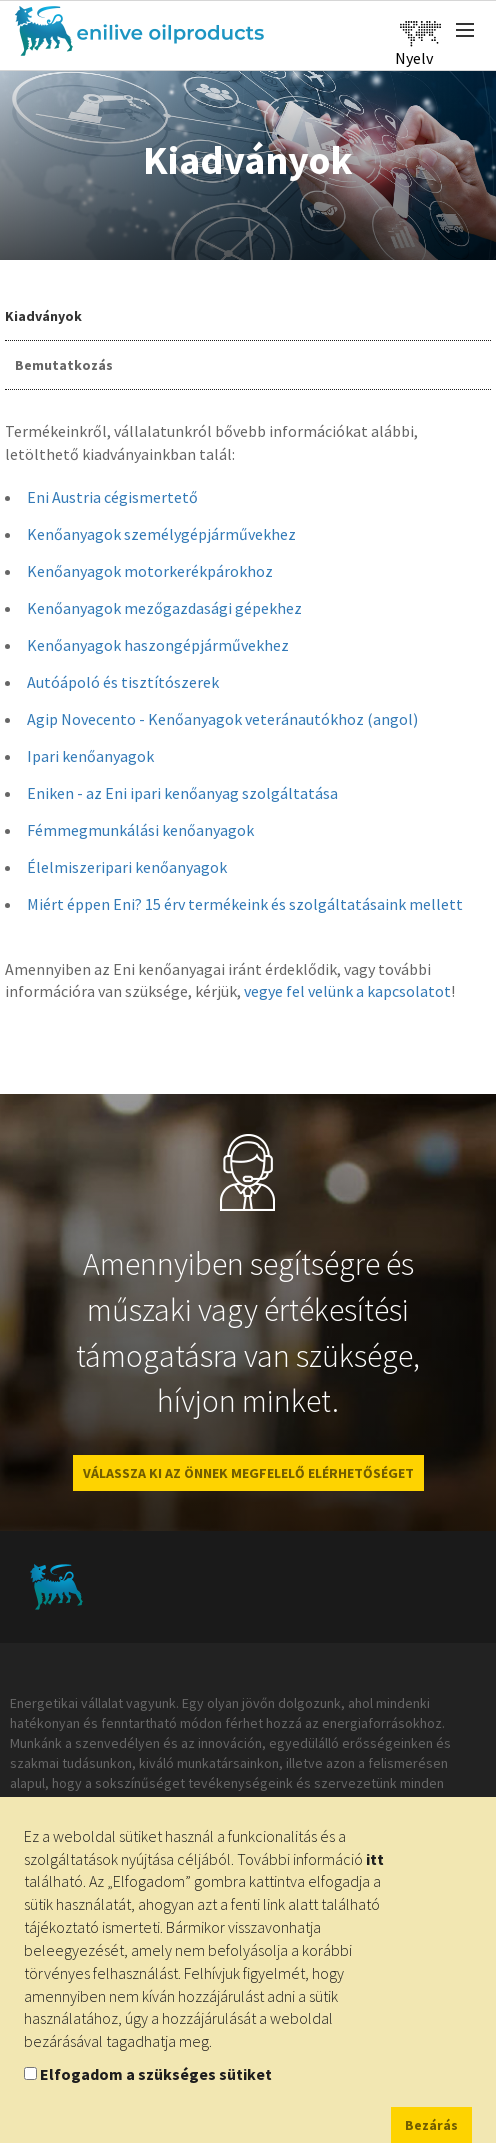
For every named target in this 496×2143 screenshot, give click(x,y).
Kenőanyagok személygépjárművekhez (161, 534)
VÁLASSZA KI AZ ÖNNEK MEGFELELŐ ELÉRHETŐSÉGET (248, 1473)
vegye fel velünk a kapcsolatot (347, 991)
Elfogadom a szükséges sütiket (156, 2074)
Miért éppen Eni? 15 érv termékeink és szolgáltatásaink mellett (245, 904)
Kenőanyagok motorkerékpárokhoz (150, 571)
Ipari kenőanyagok (90, 756)
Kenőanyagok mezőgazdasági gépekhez (164, 608)
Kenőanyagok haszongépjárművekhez (158, 645)
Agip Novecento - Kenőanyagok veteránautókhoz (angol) (222, 719)
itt (375, 1859)
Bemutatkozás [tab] (64, 365)
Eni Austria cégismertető (112, 497)
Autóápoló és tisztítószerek (123, 682)
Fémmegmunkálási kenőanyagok (140, 830)
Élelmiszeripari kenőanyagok (127, 867)
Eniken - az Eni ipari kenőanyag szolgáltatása (182, 793)
